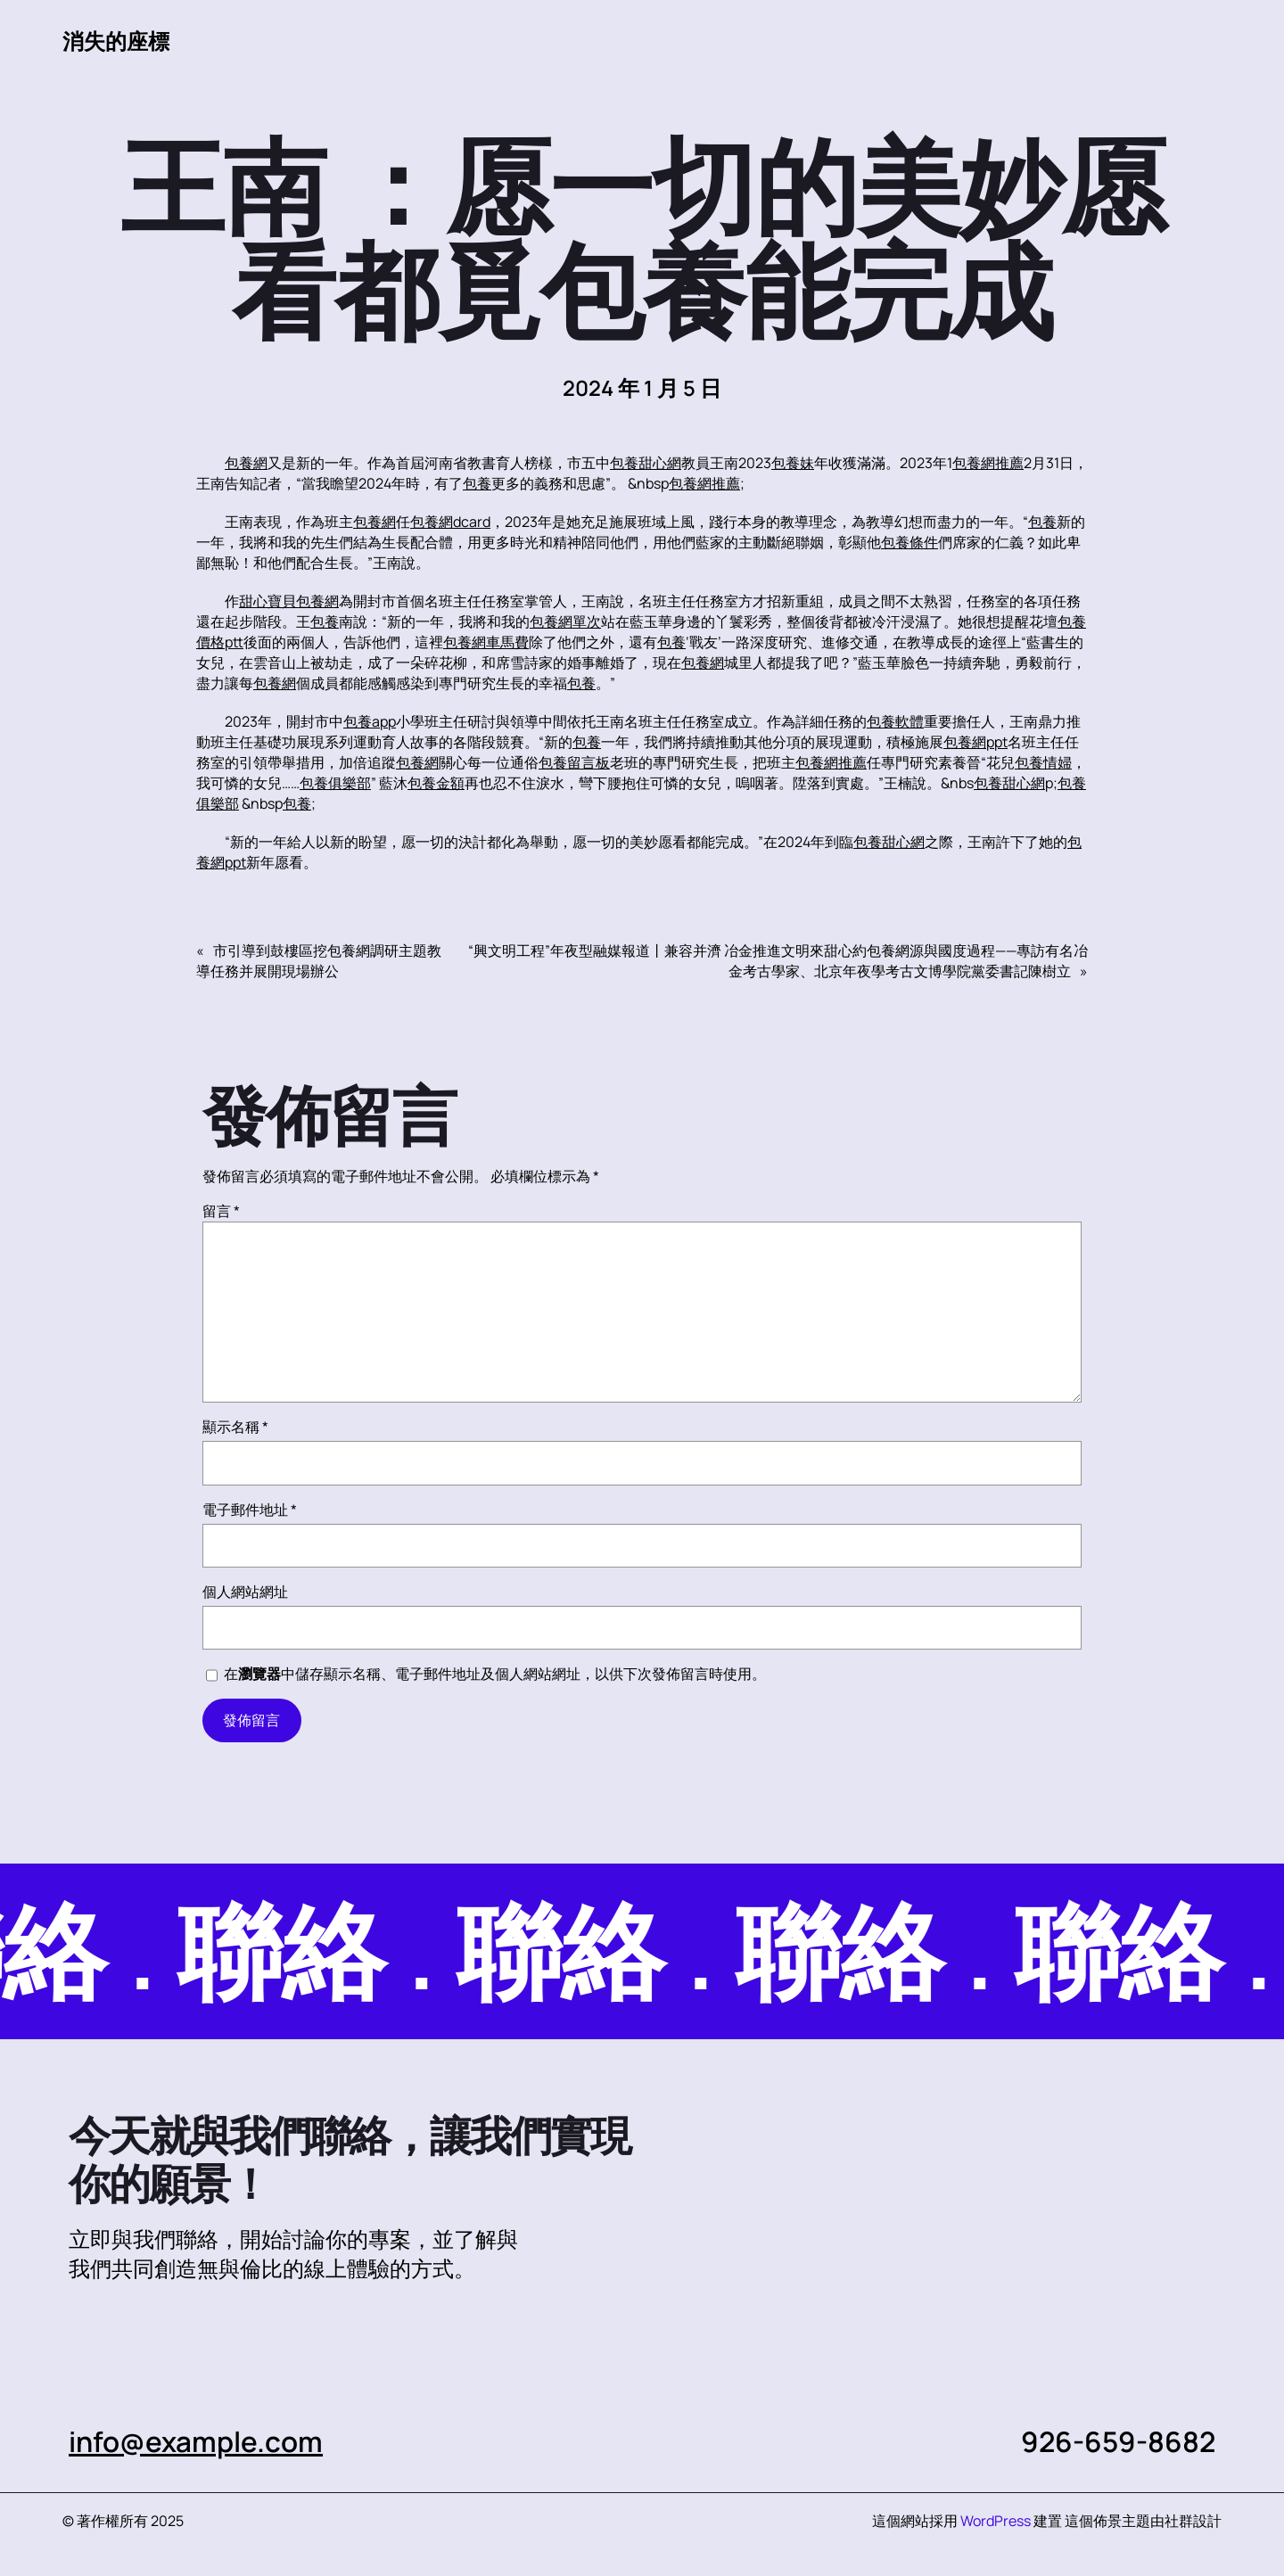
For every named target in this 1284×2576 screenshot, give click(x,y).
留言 (221, 1211)
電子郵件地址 (249, 1509)
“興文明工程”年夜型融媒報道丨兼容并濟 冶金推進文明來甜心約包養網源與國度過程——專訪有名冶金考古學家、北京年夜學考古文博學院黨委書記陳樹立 (778, 961)
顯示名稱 (235, 1426)
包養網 (246, 463)
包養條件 (909, 542)
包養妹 (792, 463)
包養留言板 (574, 762)
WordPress (995, 2521)
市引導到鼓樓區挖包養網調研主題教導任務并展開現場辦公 (318, 961)
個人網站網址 (245, 1591)
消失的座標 (115, 41)
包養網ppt (975, 742)
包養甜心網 (645, 463)
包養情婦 (1043, 762)
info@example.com (196, 2441)
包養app (369, 721)
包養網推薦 (988, 463)
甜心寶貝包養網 (289, 601)
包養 (477, 483)
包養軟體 (895, 721)
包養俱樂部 (335, 783)
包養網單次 (565, 621)
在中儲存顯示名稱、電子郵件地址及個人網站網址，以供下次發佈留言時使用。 (495, 1673)
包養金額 (436, 783)
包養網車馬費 (486, 642)
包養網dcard (450, 521)
